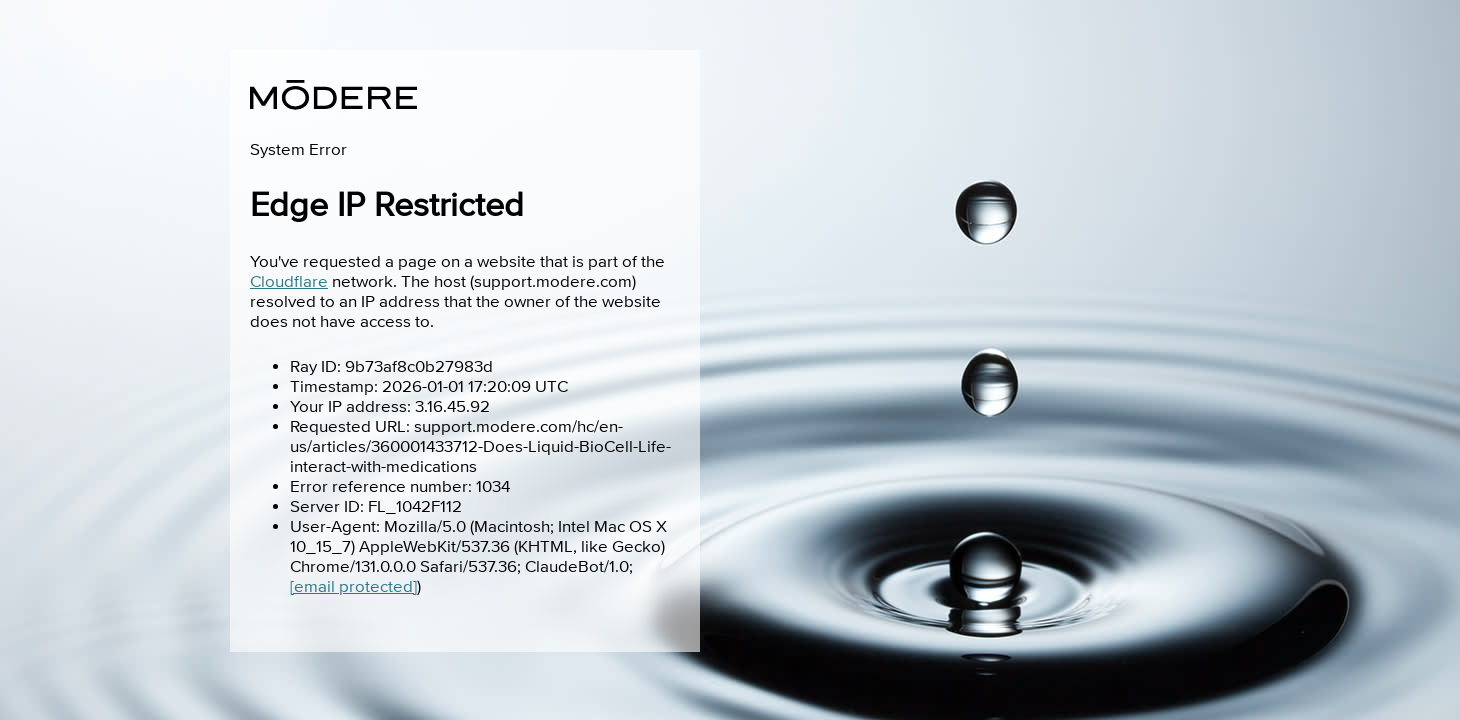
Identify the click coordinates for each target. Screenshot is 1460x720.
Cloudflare (289, 282)
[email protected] (353, 587)
